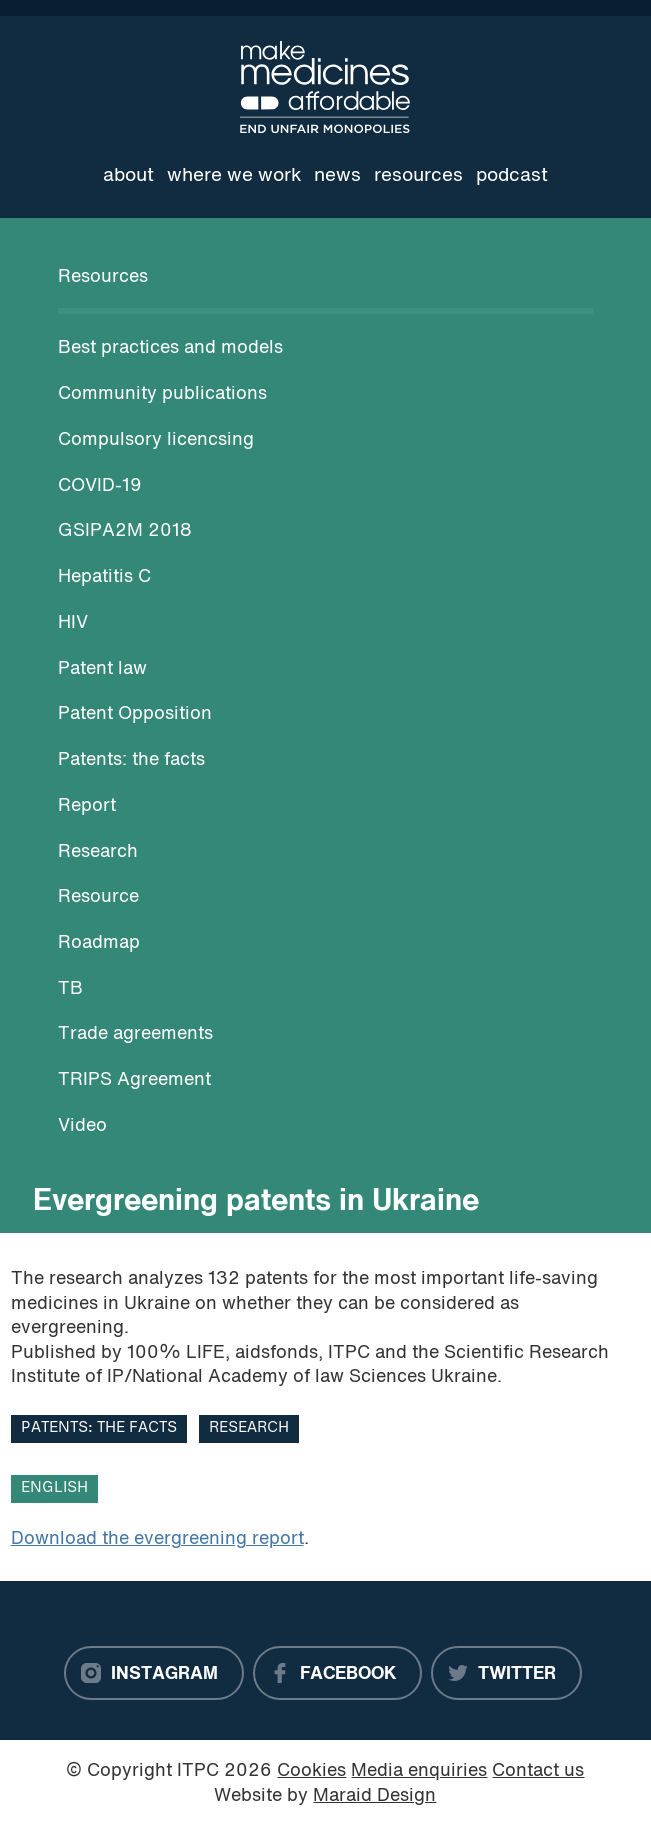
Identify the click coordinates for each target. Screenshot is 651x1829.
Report (87, 806)
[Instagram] (154, 1673)
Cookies (311, 1771)
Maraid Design (374, 1796)
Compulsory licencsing (156, 440)
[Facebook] (337, 1673)
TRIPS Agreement (134, 1080)
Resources (418, 176)
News (337, 176)
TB (70, 989)
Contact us (538, 1771)
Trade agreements (135, 1034)
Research (98, 852)
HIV (73, 623)
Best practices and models (170, 348)
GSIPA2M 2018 (125, 531)
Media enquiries (419, 1771)
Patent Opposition (135, 714)
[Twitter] (506, 1673)
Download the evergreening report (157, 1539)
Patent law (102, 669)
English (54, 1488)
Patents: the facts (131, 760)
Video (82, 1126)
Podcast (512, 176)
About (128, 176)
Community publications (162, 394)
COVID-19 (100, 486)
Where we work (234, 176)
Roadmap (99, 943)
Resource (98, 897)
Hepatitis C (104, 577)
